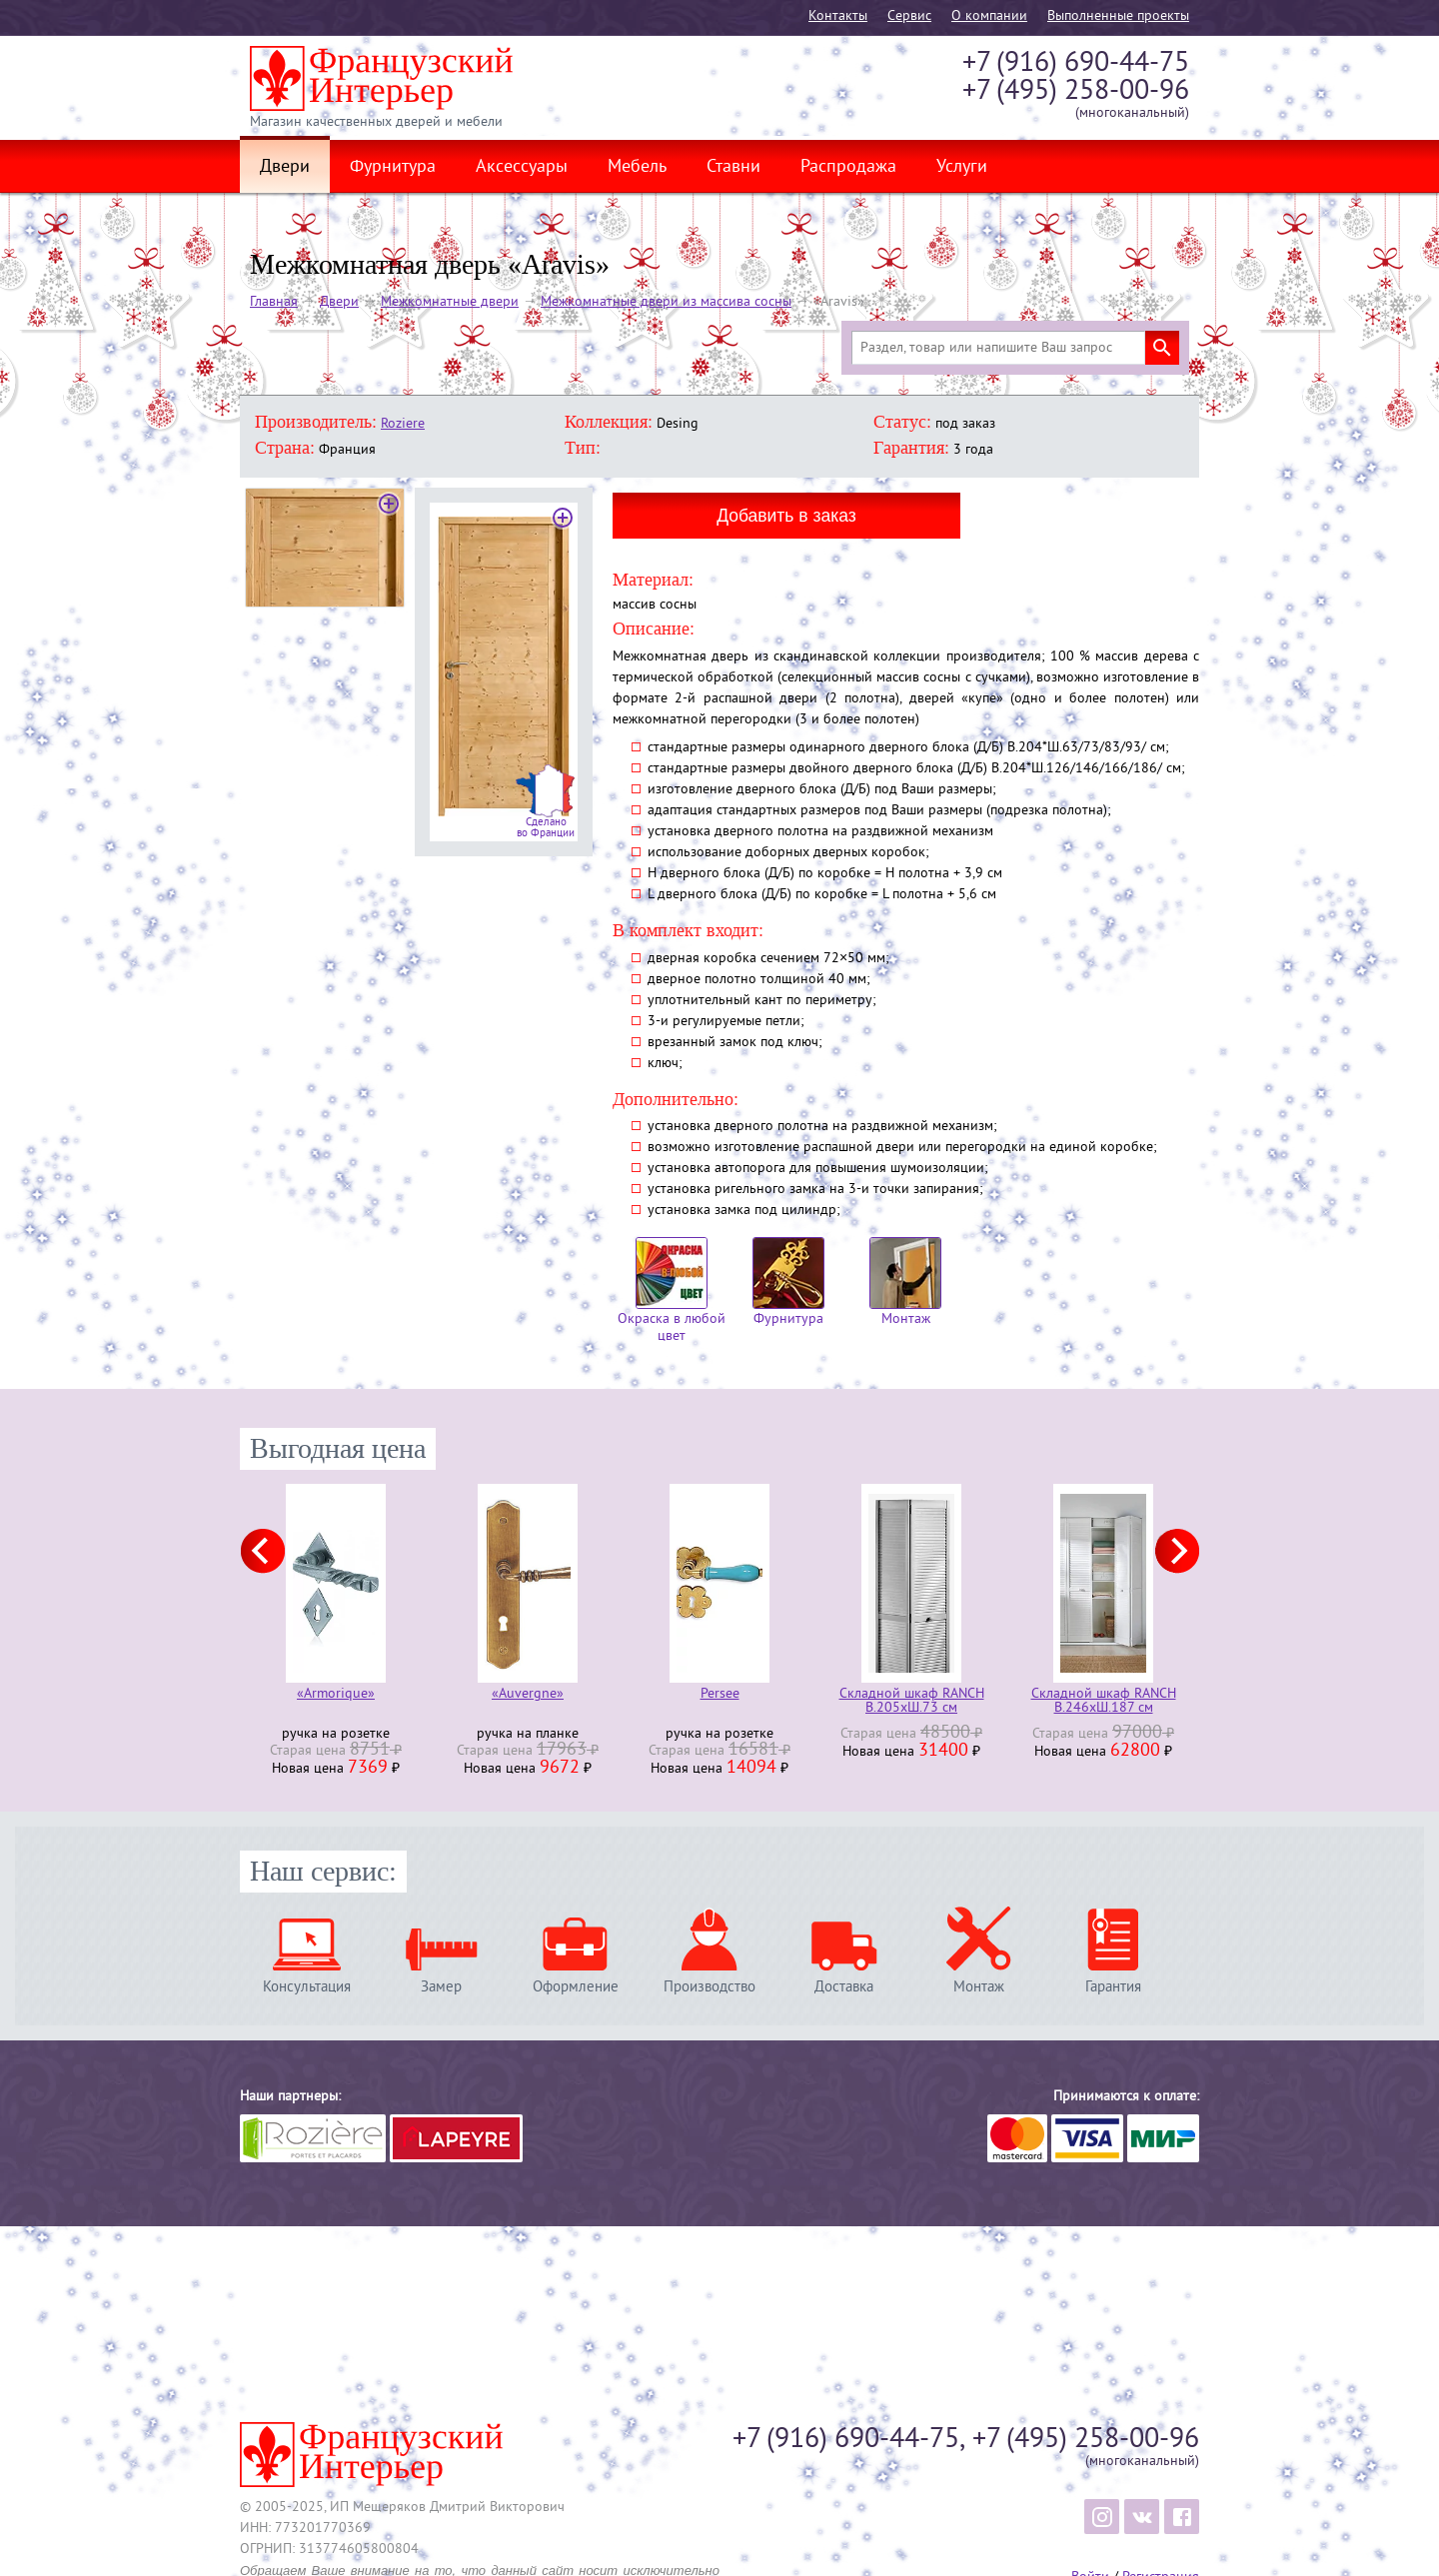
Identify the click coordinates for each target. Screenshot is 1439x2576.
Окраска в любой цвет (671, 1291)
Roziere (403, 424)
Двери (285, 168)
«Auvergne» (528, 1695)
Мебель (637, 168)
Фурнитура (393, 168)
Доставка (843, 1986)
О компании (989, 16)
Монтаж (905, 1282)
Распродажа (848, 168)
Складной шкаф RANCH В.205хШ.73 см (911, 1702)
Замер (441, 1986)
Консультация (307, 1986)
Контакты (837, 16)
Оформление (576, 1986)
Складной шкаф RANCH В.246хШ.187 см (1103, 1702)
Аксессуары (522, 168)
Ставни (733, 168)
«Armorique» (336, 1695)
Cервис (909, 16)
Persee (720, 1695)
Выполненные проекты (1118, 16)
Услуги (961, 168)
